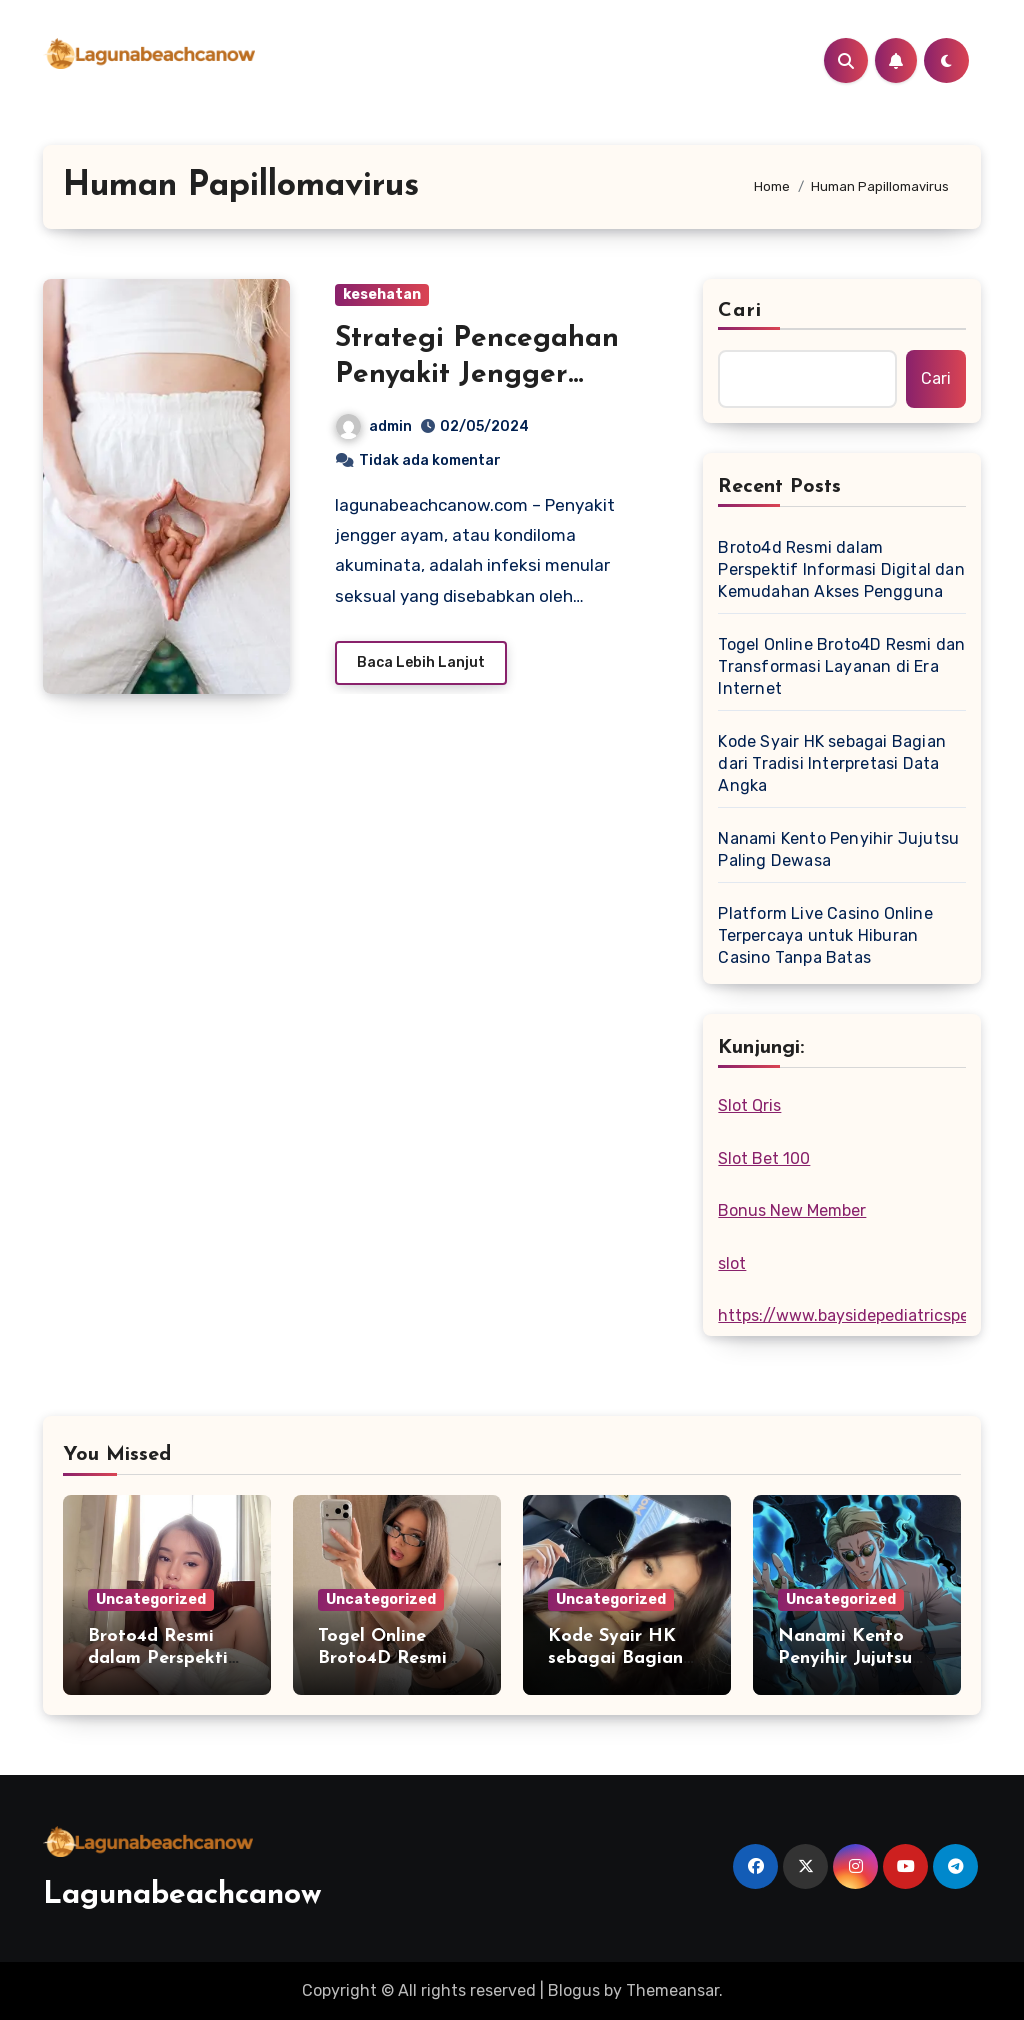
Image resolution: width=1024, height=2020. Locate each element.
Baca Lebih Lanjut (421, 662)
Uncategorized (151, 1599)
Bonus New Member (792, 1210)
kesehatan (382, 294)
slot (732, 1263)
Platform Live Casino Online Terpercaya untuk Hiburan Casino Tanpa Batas (825, 935)
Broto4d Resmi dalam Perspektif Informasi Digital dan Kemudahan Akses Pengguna (841, 569)
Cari (739, 311)
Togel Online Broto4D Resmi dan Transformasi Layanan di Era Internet (841, 666)
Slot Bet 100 (764, 1158)
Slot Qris (749, 1105)
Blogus (574, 1990)
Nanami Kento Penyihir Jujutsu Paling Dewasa (838, 849)
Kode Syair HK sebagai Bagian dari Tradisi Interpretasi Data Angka (832, 763)
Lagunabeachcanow (182, 1895)
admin (374, 426)
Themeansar (672, 1990)
